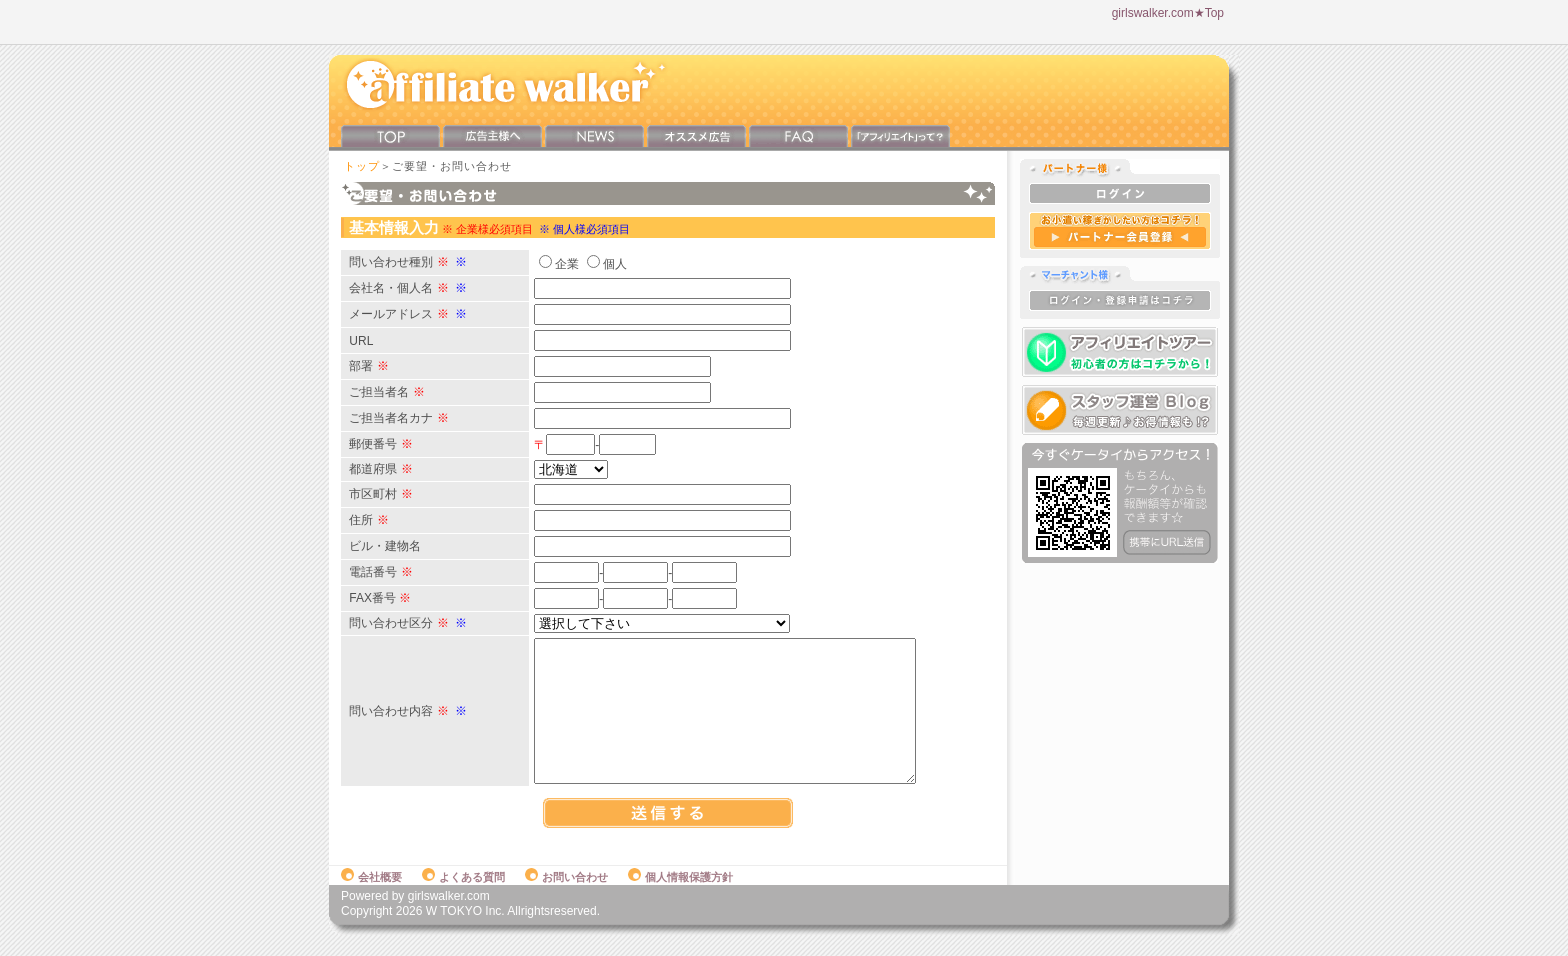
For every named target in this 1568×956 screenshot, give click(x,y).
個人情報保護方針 (680, 898)
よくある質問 (463, 898)
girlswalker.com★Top (1168, 13)
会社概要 (371, 898)
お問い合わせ (566, 898)
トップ (362, 166)
